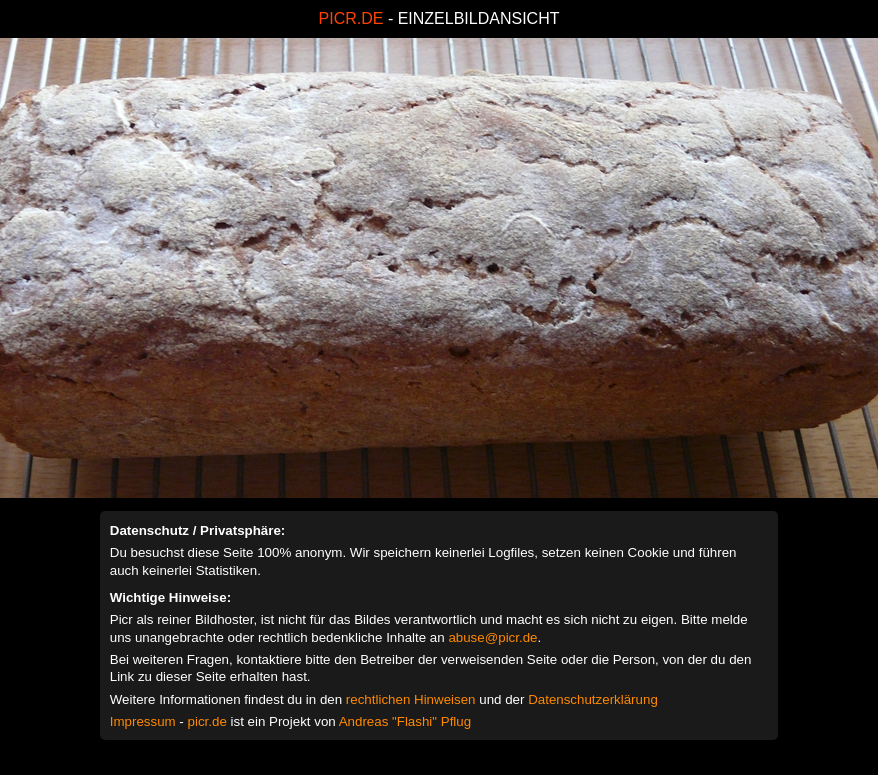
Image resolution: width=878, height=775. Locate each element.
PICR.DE (351, 18)
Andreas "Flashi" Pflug (405, 721)
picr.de (207, 721)
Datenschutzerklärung (593, 699)
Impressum (143, 721)
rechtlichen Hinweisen (411, 699)
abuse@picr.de (492, 637)
